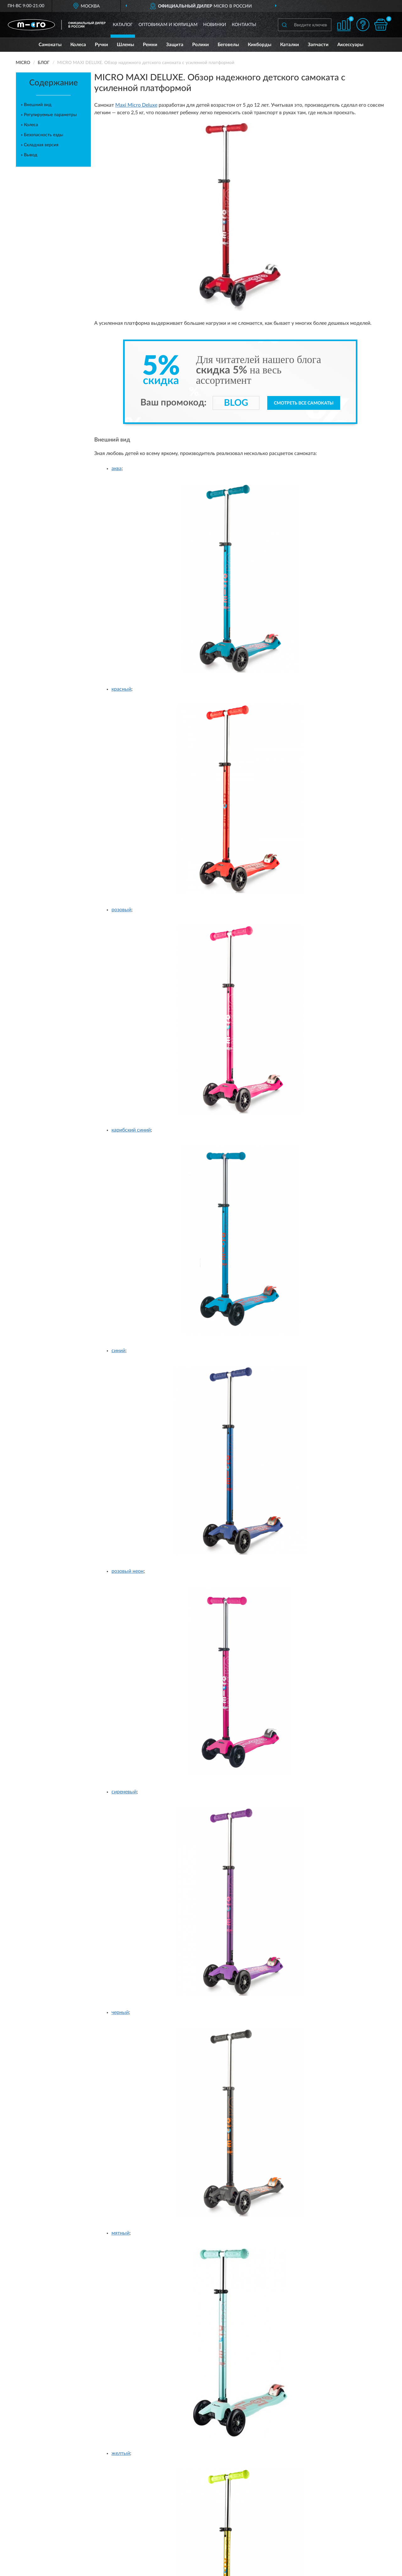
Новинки (214, 25)
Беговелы (228, 44)
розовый (121, 909)
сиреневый (124, 1791)
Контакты (244, 25)
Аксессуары (350, 44)
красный (121, 689)
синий (118, 1350)
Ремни (150, 44)
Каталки (289, 44)
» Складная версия (39, 145)
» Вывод (29, 155)
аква (116, 468)
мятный (120, 2233)
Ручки (101, 44)
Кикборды (259, 44)
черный (120, 2012)
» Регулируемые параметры (49, 115)
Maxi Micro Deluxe (136, 105)
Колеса (78, 44)
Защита (174, 44)
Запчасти (318, 44)
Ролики (200, 44)
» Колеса (29, 125)
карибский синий (131, 1130)
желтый (120, 2453)
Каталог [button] (123, 25)
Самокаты (50, 44)
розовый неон (127, 1571)
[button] (363, 24)
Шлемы (125, 44)
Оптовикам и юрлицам (168, 25)
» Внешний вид (36, 105)
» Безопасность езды (42, 135)
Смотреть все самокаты (304, 403)
